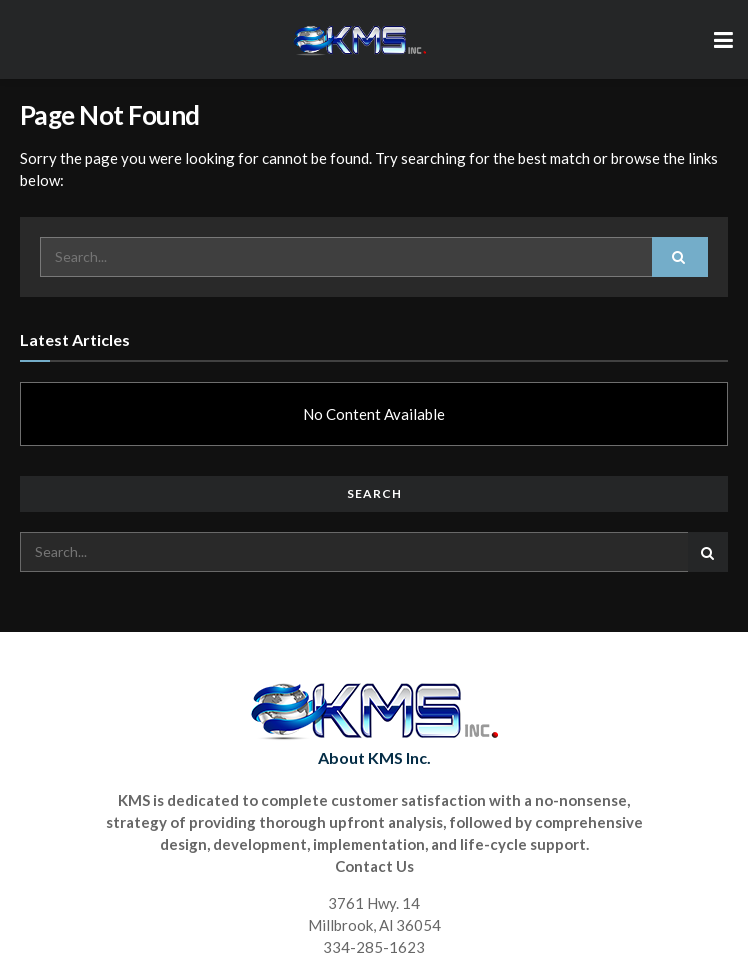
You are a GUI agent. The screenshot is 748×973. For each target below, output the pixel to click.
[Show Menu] (723, 39)
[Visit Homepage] (359, 40)
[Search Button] (680, 257)
